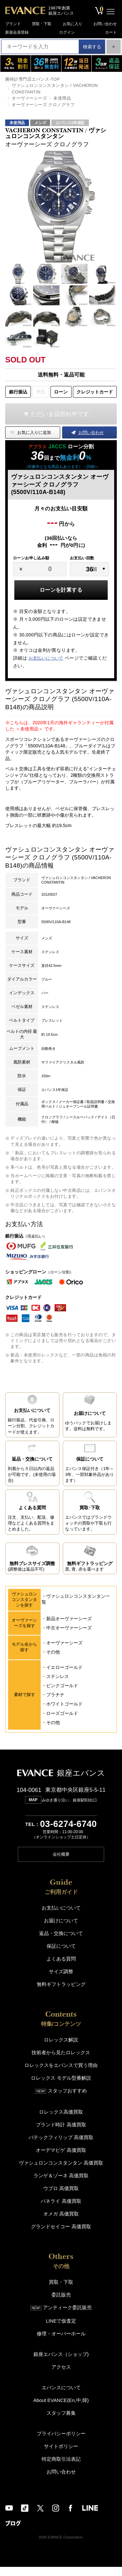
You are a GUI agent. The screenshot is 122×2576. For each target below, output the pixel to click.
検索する (88, 46)
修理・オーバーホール (61, 2342)
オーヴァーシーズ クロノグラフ (43, 104)
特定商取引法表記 (61, 2468)
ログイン (67, 32)
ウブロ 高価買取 (61, 2197)
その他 (53, 1662)
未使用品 (62, 98)
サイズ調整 (61, 1980)
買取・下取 (41, 23)
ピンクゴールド (62, 1695)
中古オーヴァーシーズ (69, 1638)
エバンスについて (61, 2396)
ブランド (13, 23)
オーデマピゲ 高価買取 (61, 2159)
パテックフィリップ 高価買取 (61, 2146)
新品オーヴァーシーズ (69, 1628)
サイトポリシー (61, 2455)
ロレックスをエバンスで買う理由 (61, 2074)
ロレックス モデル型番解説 (61, 2087)
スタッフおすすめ (61, 2100)
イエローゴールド (64, 1677)
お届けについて (61, 1929)
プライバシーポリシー (61, 2442)
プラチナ (55, 1705)
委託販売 (61, 2303)
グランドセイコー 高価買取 (61, 2235)
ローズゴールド (62, 1723)
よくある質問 (61, 1967)
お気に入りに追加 (34, 432)
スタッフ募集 (61, 2422)
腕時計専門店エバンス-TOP (32, 79)
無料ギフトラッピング (61, 1993)
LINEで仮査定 (61, 2330)
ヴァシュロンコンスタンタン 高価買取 (61, 2171)
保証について (61, 1955)
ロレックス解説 (61, 2048)
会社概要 (61, 1863)
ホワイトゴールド (64, 1714)
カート (110, 32)
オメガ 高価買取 (61, 2222)
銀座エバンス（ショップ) (61, 2363)
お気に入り (71, 23)
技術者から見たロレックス (61, 2061)
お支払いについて (46, 658)
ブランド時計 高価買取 (61, 2133)
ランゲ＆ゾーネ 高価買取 (61, 2184)
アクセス (61, 2376)
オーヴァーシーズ (29, 98)
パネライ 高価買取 (61, 2210)
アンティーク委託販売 (60, 2317)
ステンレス (57, 1686)
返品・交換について (61, 1942)
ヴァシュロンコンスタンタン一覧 (76, 1609)
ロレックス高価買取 (61, 2121)
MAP (32, 1810)
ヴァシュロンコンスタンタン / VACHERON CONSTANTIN (55, 88)
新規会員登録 (18, 32)
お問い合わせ (104, 23)
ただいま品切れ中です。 (63, 414)
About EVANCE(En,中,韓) (61, 2409)
